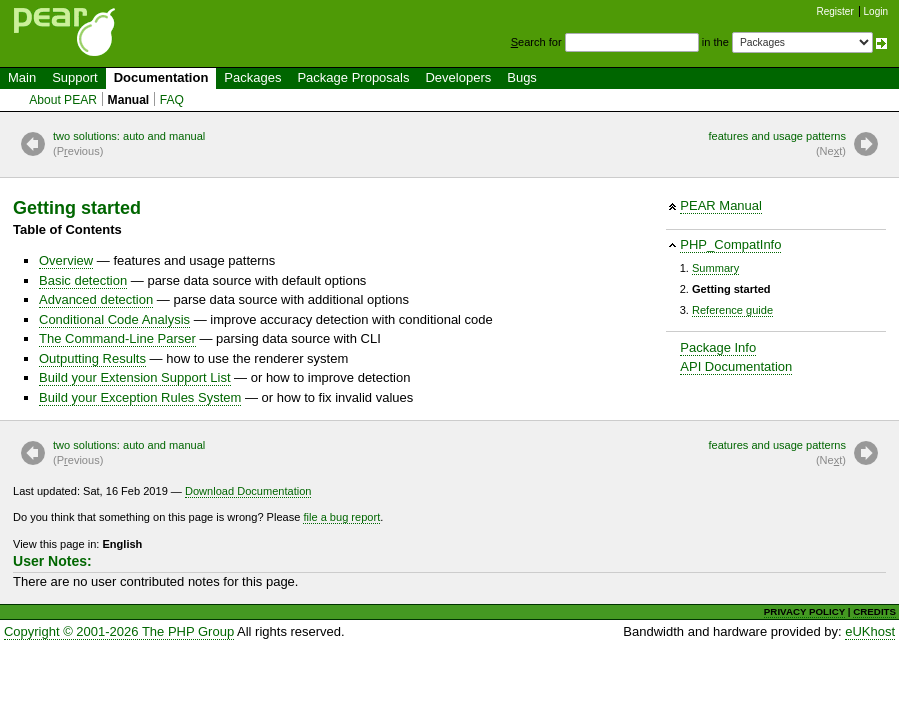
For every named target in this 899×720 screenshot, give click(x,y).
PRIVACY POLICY (804, 611)
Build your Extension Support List (135, 377)
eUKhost (870, 631)
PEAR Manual (721, 205)
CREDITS (874, 611)
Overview (66, 260)
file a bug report (341, 517)
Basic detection (83, 280)
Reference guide (732, 310)
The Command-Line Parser (117, 338)
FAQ (172, 100)
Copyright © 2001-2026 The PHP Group (119, 631)
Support (75, 77)
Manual (129, 100)
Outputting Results (92, 358)
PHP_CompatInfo (730, 244)
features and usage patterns (777, 145)
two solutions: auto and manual (129, 145)
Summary (715, 268)
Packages (252, 77)
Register (835, 11)
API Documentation (736, 366)
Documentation (161, 77)
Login (876, 11)
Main (22, 77)
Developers (458, 77)
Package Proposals (353, 77)
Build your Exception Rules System (140, 397)
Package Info (718, 347)
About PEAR (63, 100)
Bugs (522, 77)
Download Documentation (248, 491)
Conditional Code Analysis (114, 319)
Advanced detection (96, 299)
